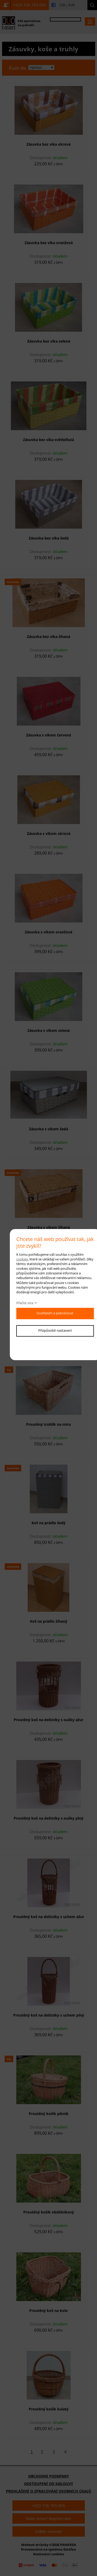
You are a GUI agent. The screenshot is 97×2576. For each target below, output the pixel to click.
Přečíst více (24, 1303)
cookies (22, 1259)
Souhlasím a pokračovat (54, 1313)
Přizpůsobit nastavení (55, 1330)
